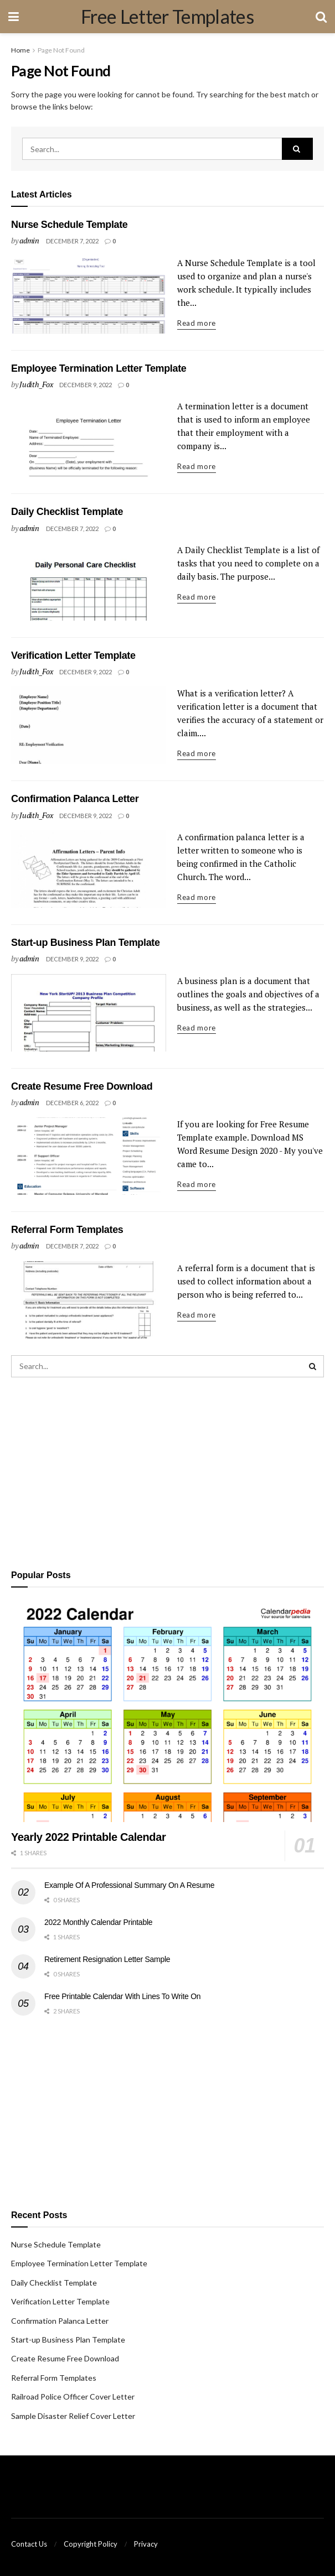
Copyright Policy (90, 2543)
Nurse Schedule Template (69, 224)
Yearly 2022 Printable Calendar (88, 1837)
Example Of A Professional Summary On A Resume (129, 1885)
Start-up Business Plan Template (85, 942)
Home (20, 50)
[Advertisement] (167, 1471)
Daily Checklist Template (67, 511)
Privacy (146, 2543)
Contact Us (29, 2543)
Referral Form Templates (67, 1229)
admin (29, 240)
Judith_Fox (36, 384)
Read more (196, 323)
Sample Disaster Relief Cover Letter (73, 2416)
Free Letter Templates (167, 16)
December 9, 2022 (85, 384)
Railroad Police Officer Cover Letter (73, 2396)
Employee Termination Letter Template (98, 368)
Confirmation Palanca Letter (74, 798)
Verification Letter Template (73, 655)
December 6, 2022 (72, 1102)
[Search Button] (297, 149)
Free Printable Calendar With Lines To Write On (122, 1996)
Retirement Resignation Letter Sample (107, 1959)
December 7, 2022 (72, 240)
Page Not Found (61, 50)
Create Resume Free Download (81, 1086)
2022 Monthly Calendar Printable (98, 1922)
